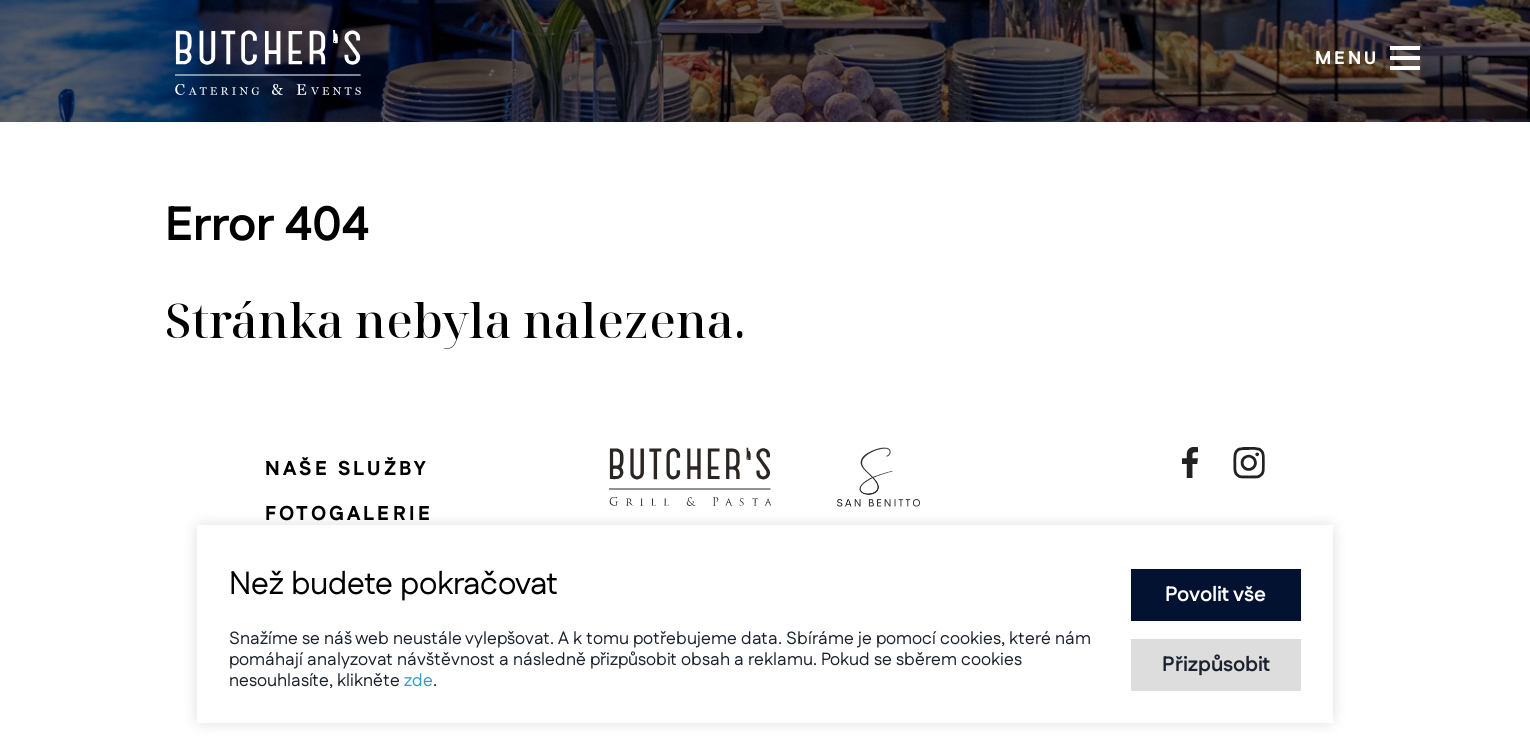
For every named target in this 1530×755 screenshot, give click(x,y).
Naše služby (346, 469)
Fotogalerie (349, 514)
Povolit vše (1215, 595)
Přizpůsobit (1216, 665)
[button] (1405, 58)
